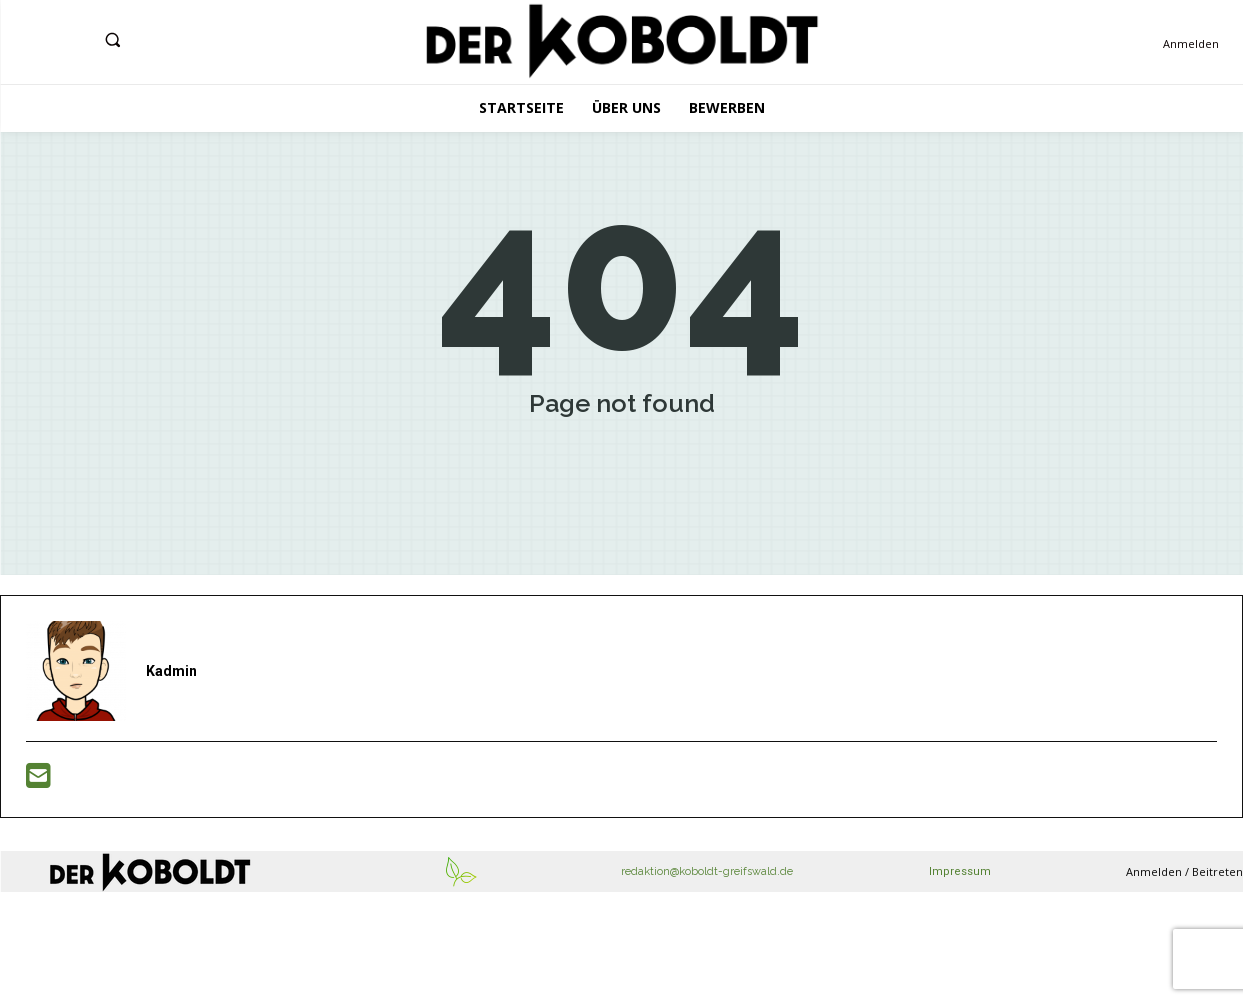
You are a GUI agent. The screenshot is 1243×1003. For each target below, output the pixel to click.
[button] (112, 39)
